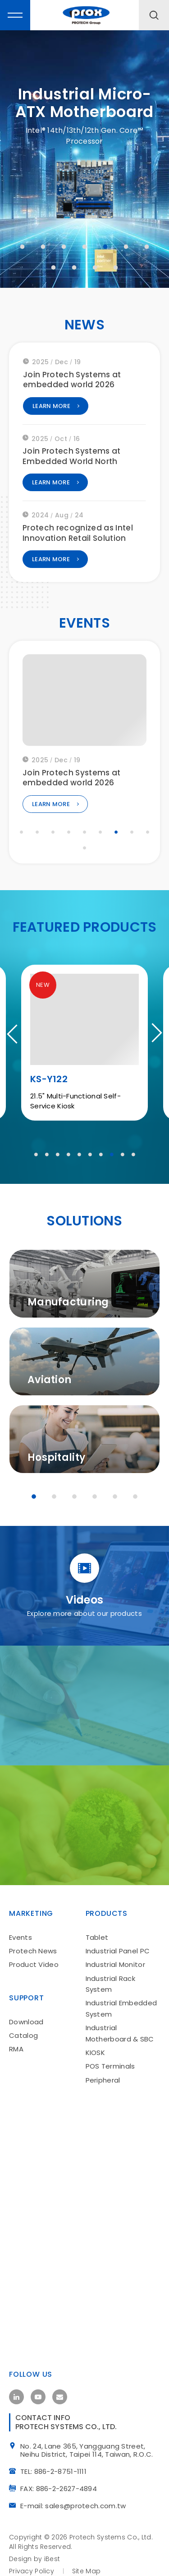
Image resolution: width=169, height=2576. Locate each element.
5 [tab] (105, 246)
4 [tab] (84, 246)
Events (20, 1939)
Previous (15, 1041)
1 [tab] (22, 246)
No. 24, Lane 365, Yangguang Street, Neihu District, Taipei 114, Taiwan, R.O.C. (89, 2457)
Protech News (33, 1953)
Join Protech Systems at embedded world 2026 (72, 383)
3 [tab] (64, 246)
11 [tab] (116, 267)
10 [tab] (95, 267)
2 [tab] (43, 246)
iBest (52, 2565)
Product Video (34, 1966)
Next (153, 1041)
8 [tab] (53, 267)
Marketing (31, 1915)
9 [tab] (74, 267)
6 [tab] (126, 246)
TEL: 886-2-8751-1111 (56, 2477)
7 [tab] (147, 246)
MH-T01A (50, 1091)
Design (20, 2565)
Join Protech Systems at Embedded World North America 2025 (72, 465)
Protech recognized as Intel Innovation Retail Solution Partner (78, 542)
